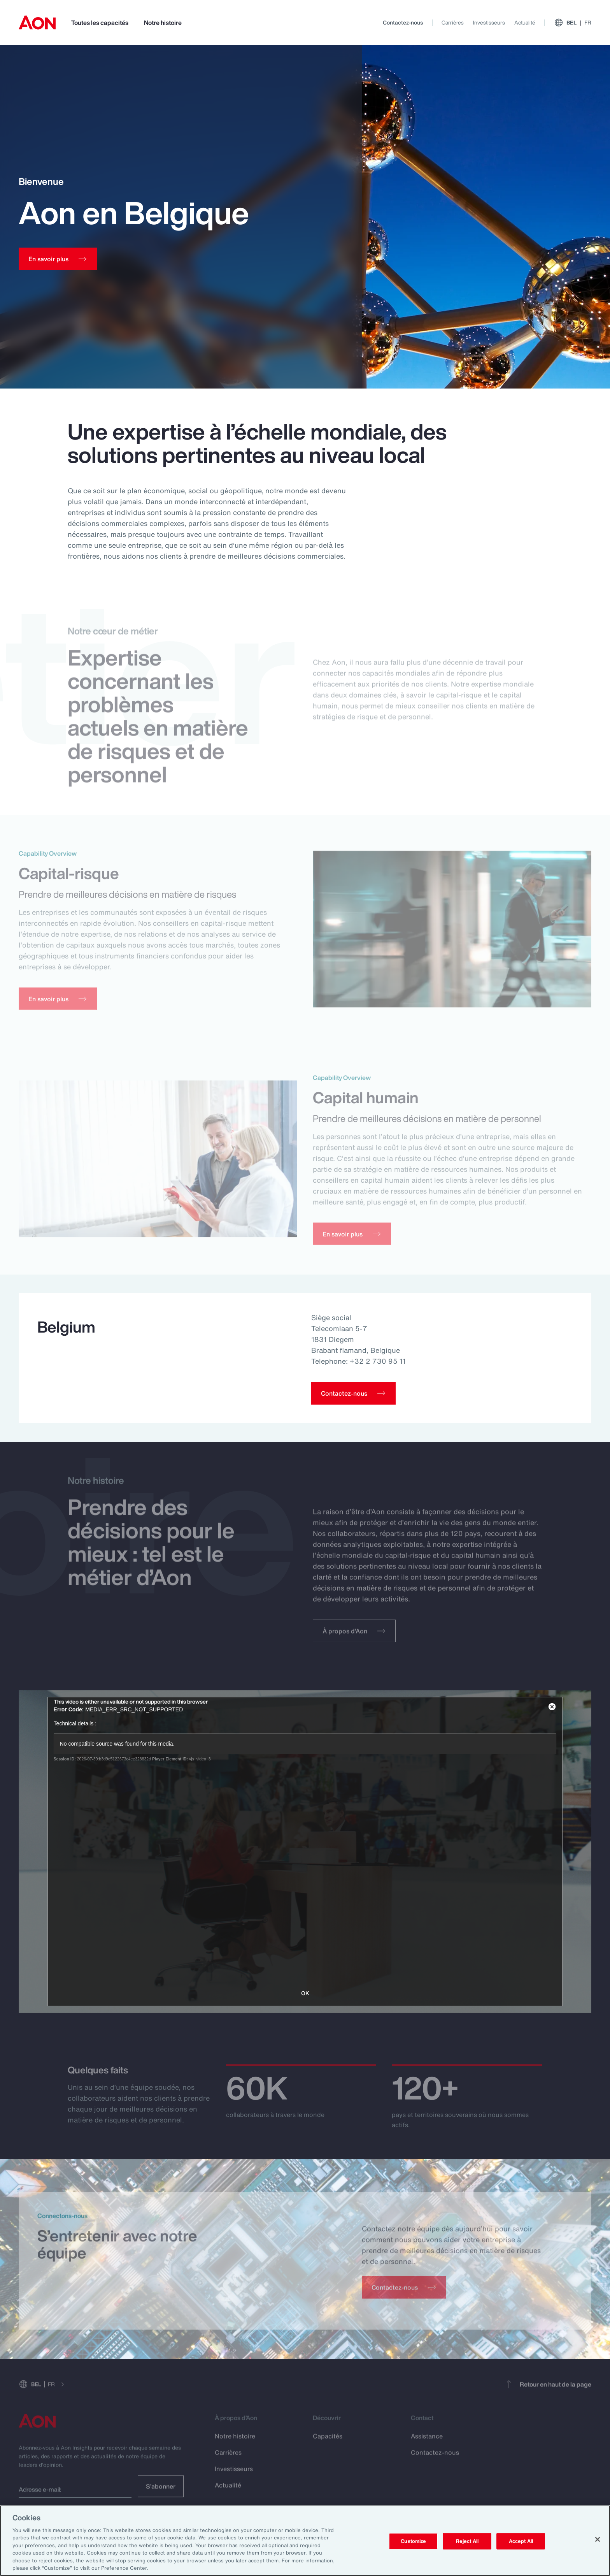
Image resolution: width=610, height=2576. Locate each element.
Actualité (524, 22)
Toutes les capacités (99, 22)
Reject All (467, 2541)
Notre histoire (163, 22)
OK (305, 1993)
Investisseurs (489, 22)
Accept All (521, 2541)
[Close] (597, 2539)
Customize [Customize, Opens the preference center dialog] (413, 2541)
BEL (572, 22)
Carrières (453, 22)
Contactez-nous (403, 22)
